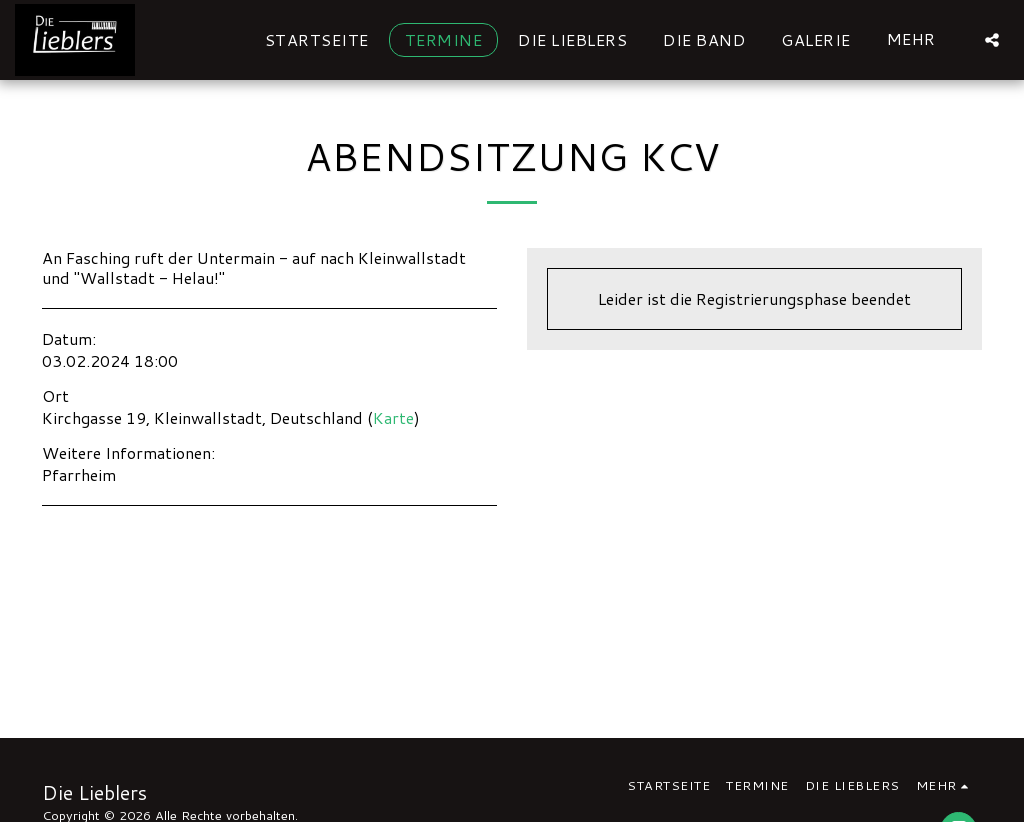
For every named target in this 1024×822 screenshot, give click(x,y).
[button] (992, 39)
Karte (393, 417)
